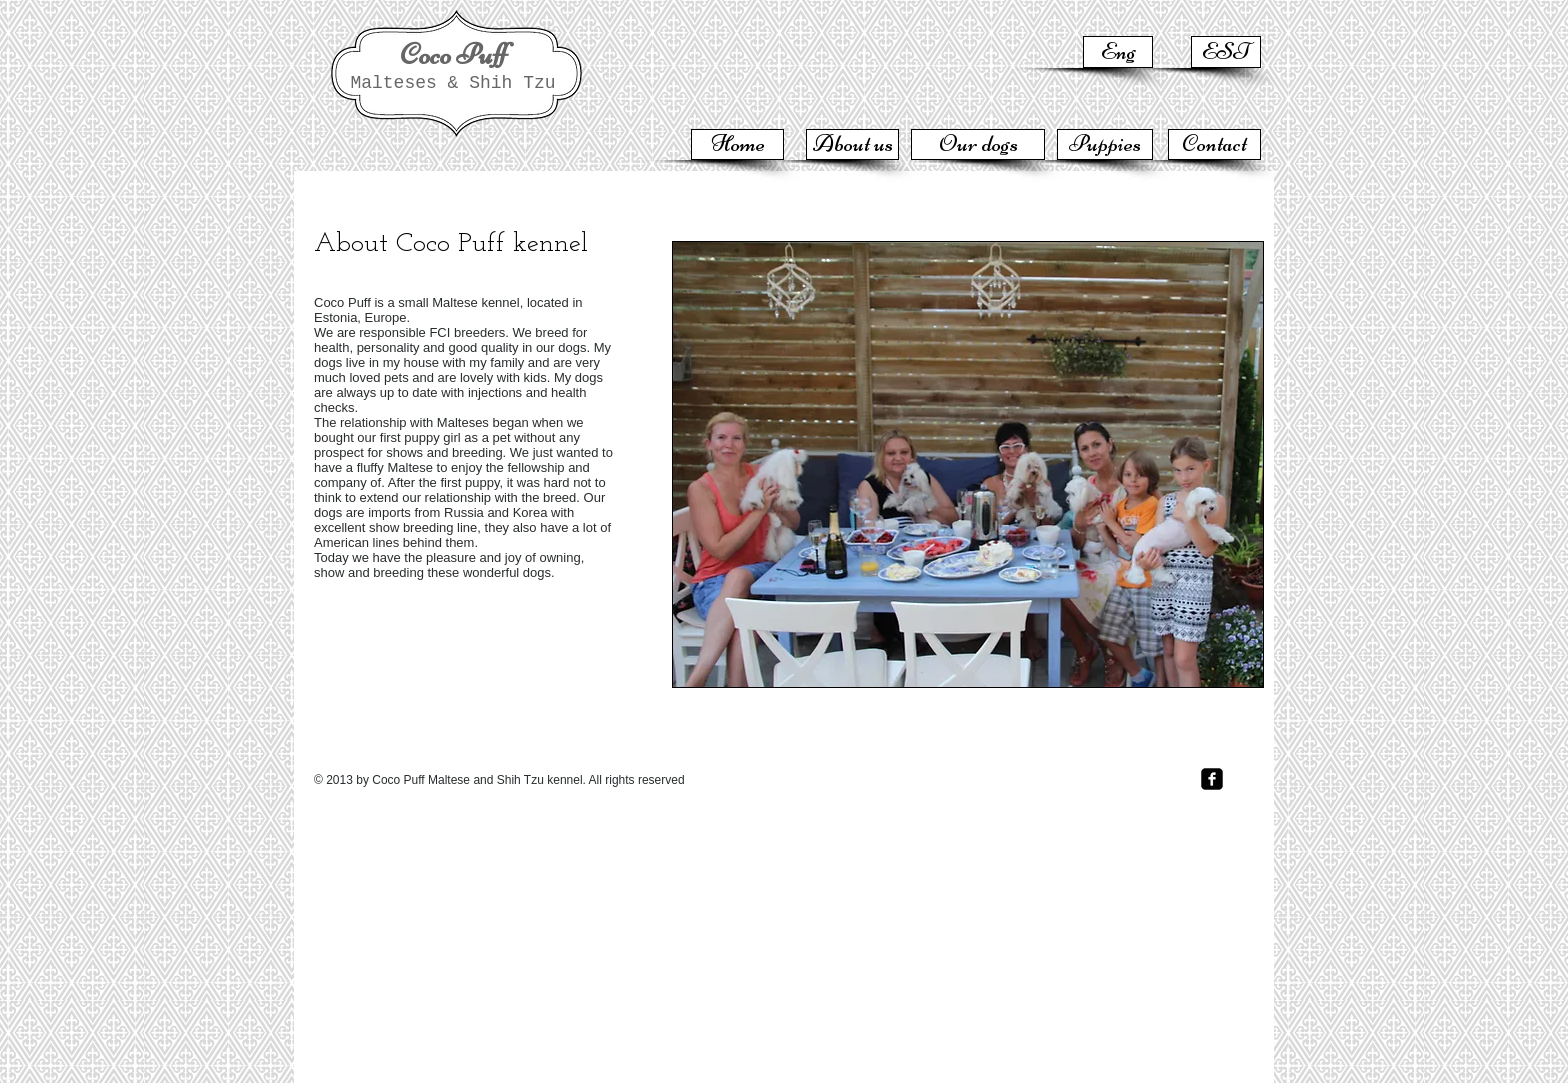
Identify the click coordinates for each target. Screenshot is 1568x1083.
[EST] (1226, 52)
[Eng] (1118, 52)
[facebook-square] (1212, 779)
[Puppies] (1105, 144)
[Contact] (1214, 144)
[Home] (737, 144)
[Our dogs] (978, 144)
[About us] (852, 144)
